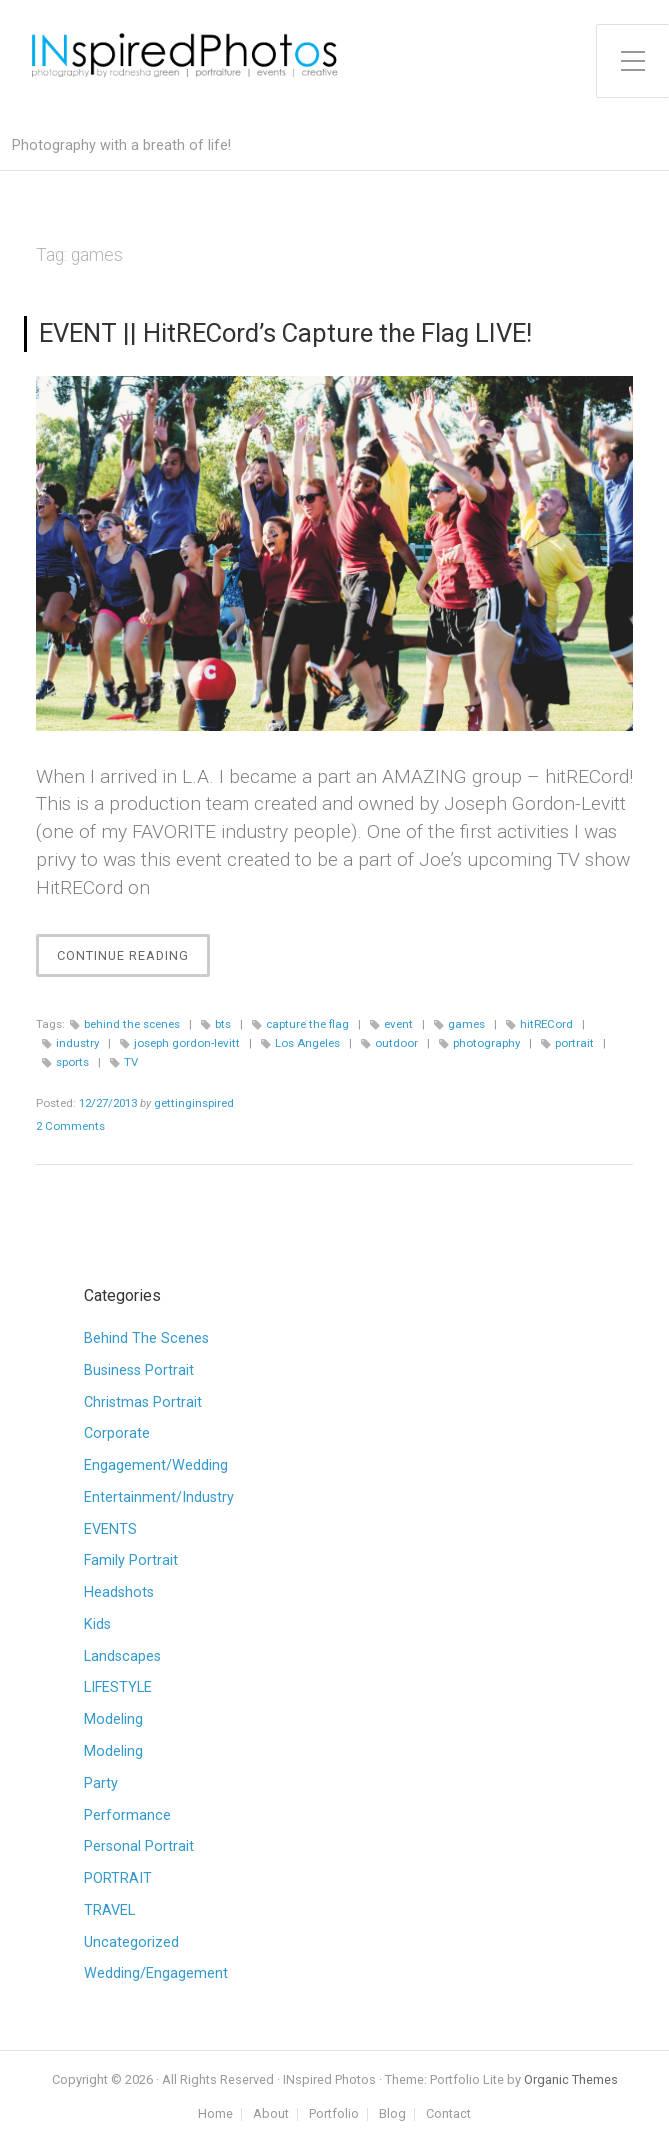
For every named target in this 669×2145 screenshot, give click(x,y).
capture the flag (307, 1024)
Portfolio (334, 2114)
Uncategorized (131, 1942)
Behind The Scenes (146, 1338)
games (466, 1024)
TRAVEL (109, 1910)
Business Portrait (139, 1370)
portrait (574, 1043)
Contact (448, 2114)
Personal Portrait (139, 1846)
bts (223, 1024)
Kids (97, 1624)
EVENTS (110, 1529)
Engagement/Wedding (156, 1465)
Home (215, 2114)
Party (101, 1783)
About (271, 2114)
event (398, 1024)
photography (486, 1043)
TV (131, 1062)
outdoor (396, 1043)
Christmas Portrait (143, 1402)
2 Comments (70, 1126)
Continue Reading (133, 960)
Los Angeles (307, 1043)
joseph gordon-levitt (187, 1043)
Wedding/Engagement (156, 1973)
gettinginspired (194, 1103)
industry (77, 1043)
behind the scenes (132, 1024)
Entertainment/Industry (159, 1497)
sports (72, 1062)
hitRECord (546, 1024)
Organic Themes (571, 2079)
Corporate (117, 1433)
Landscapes (122, 1656)
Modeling (113, 1719)
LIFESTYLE (118, 1687)
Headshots (119, 1592)
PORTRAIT (118, 1878)
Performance (127, 1815)
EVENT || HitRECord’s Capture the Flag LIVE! (285, 333)
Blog (392, 2114)
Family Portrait (131, 1560)
